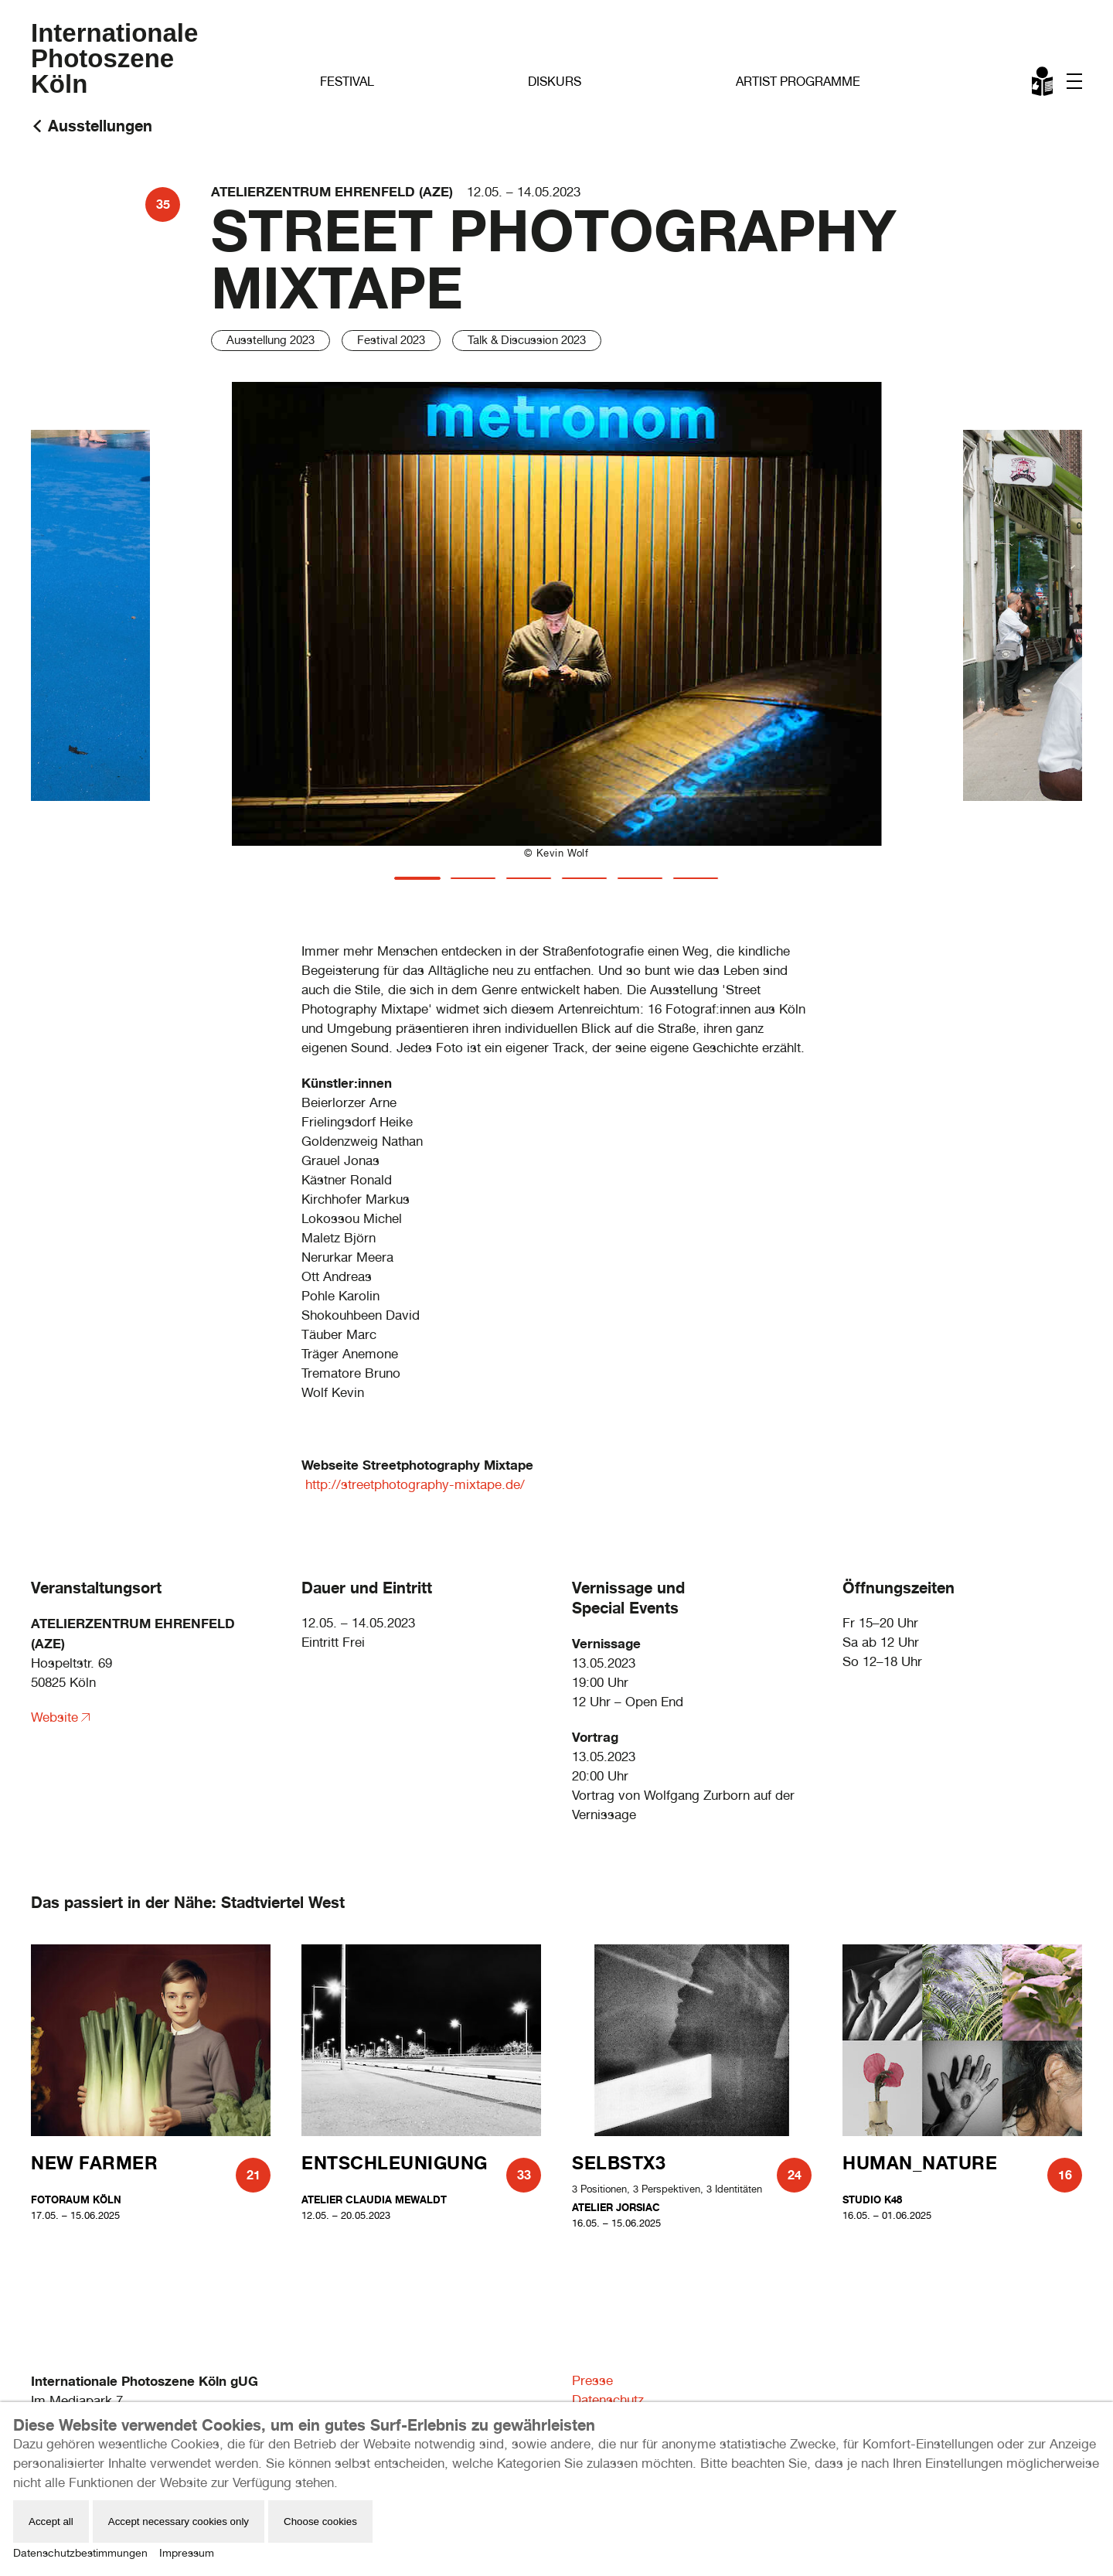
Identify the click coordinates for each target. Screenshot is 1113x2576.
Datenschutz (608, 2399)
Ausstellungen (100, 125)
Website (54, 1717)
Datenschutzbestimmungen (80, 2553)
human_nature (919, 2162)
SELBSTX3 (618, 2162)
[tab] (417, 878)
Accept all (51, 2521)
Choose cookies (320, 2521)
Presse (592, 2380)
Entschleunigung (394, 2162)
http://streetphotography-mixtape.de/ (415, 1484)
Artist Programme (798, 81)
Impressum (186, 2553)
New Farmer (94, 2162)
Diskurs (554, 81)
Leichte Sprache (1043, 84)
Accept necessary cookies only (178, 2521)
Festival (347, 81)
